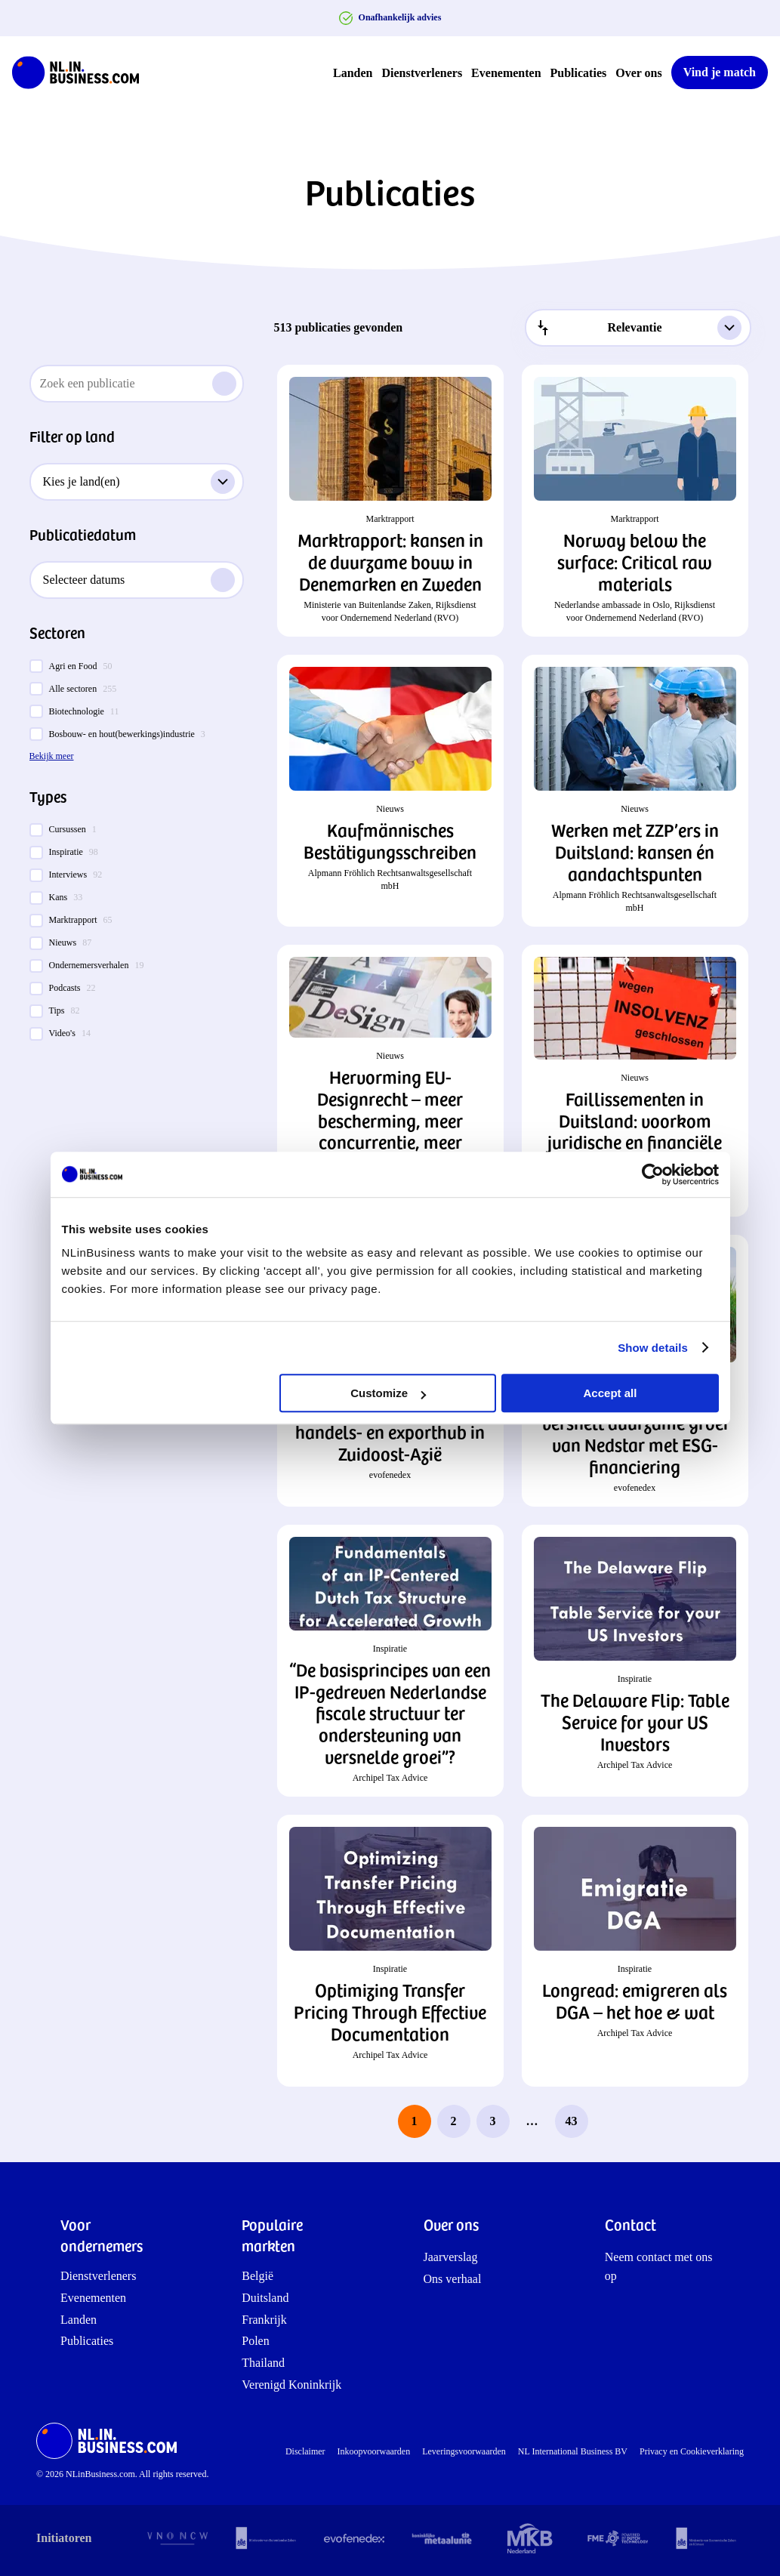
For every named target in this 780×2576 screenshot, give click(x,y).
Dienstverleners (421, 72)
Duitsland (265, 2297)
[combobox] (638, 328)
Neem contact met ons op (659, 2267)
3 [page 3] (493, 2121)
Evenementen (506, 72)
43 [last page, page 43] (572, 2121)
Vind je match (719, 72)
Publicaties (578, 72)
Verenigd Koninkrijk (291, 2384)
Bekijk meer (51, 756)
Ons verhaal (453, 2278)
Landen (352, 72)
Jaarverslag (451, 2257)
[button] (390, 501)
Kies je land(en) (139, 482)
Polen (255, 2340)
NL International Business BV (572, 2451)
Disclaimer (305, 2451)
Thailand (263, 2362)
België (257, 2275)
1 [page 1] (415, 2121)
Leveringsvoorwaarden (464, 2451)
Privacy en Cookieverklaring (692, 2451)
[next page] (610, 2121)
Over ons (638, 72)
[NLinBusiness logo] (82, 72)
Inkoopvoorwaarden (374, 2451)
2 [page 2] (454, 2121)
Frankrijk (264, 2319)
